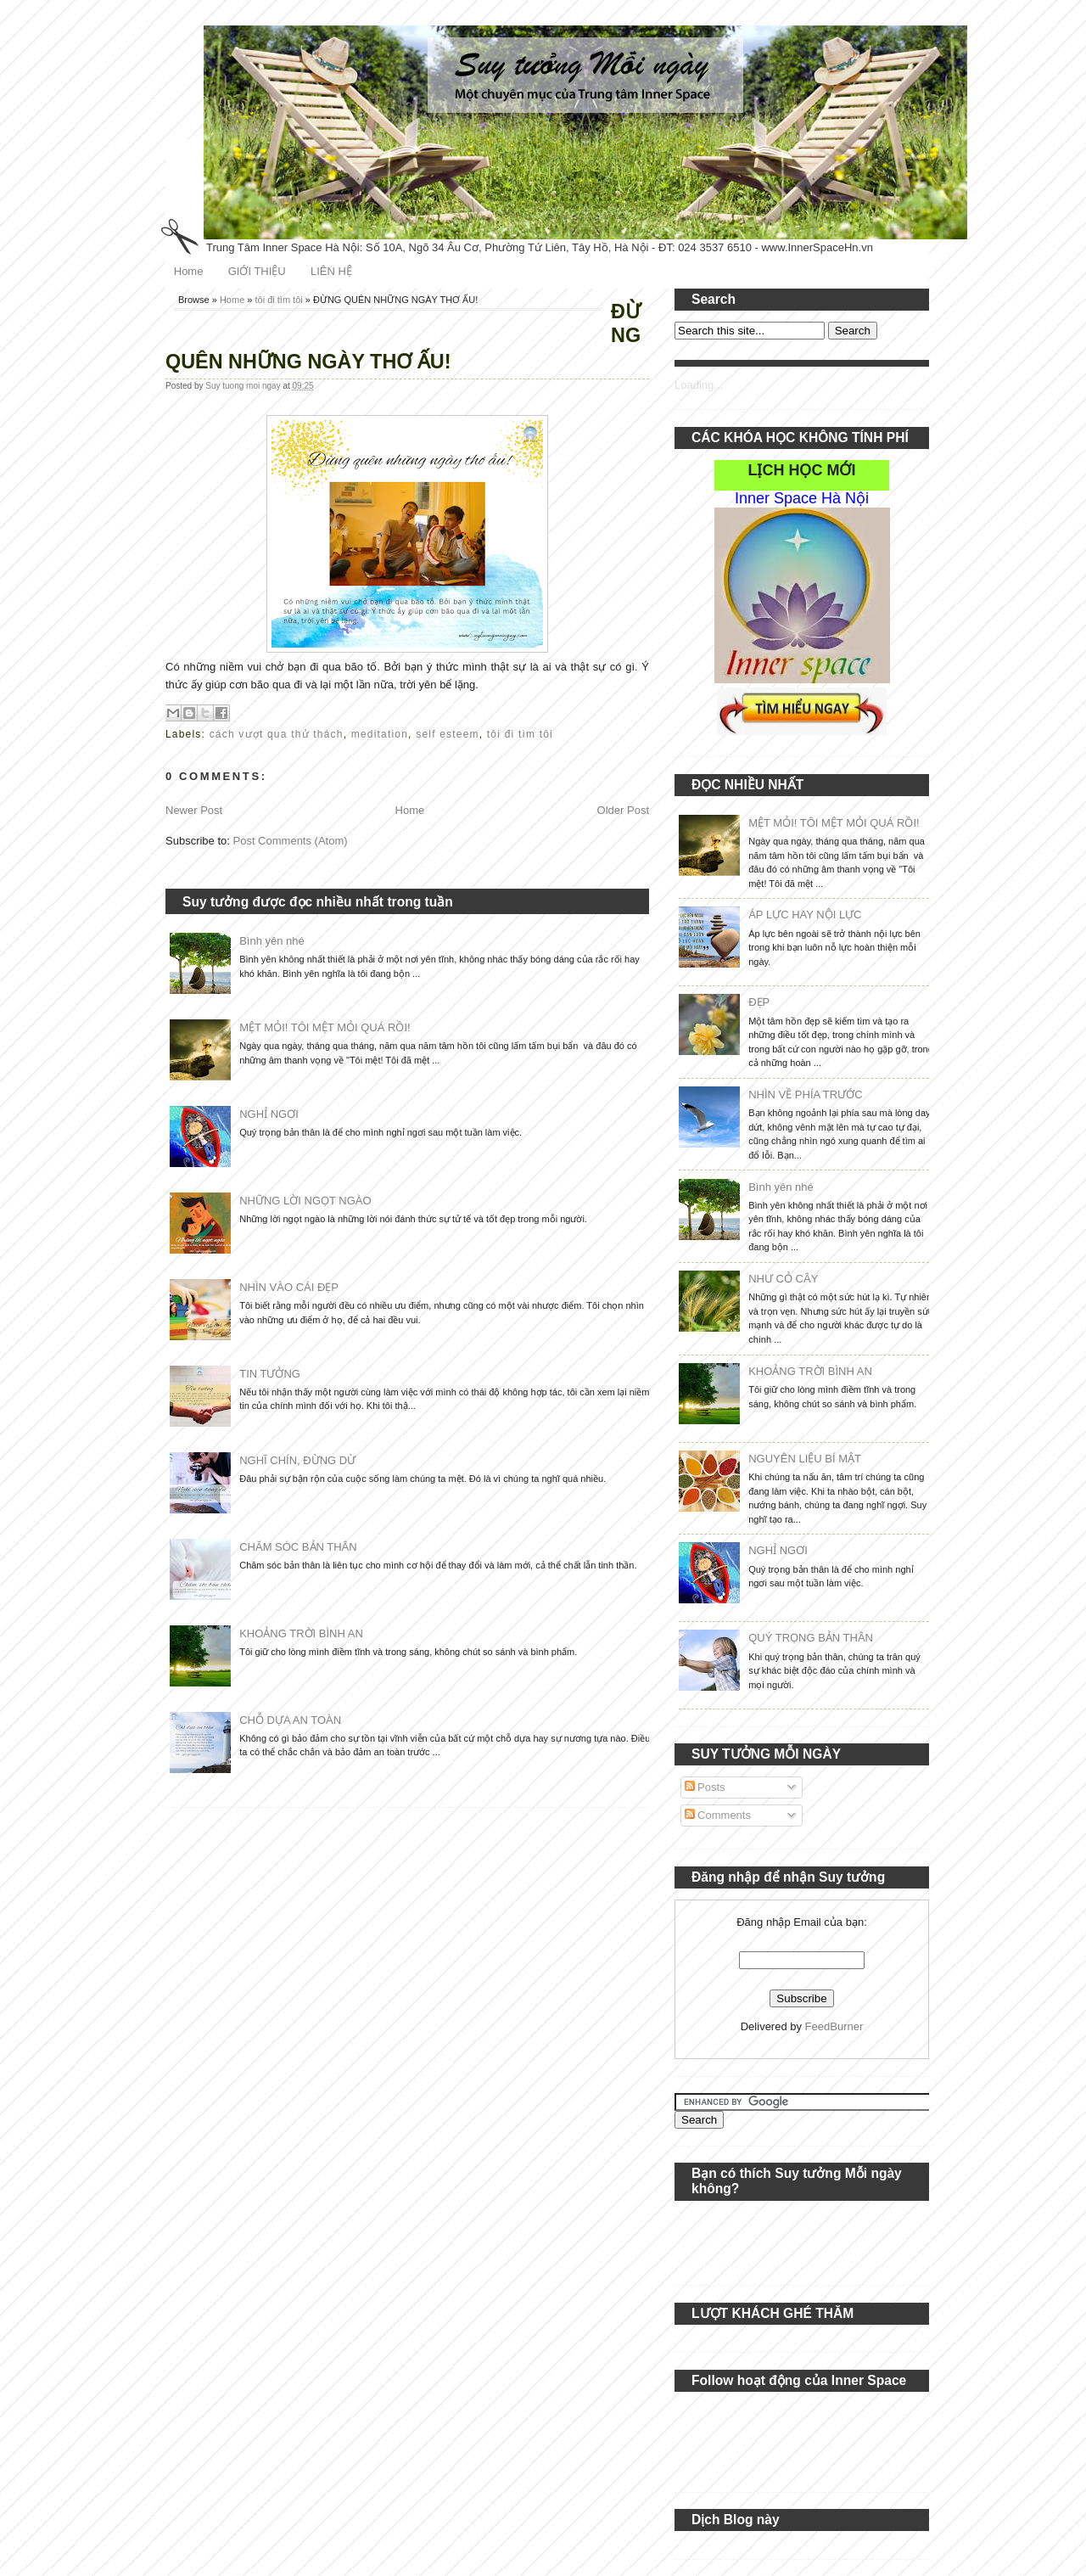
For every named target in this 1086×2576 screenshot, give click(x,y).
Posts (705, 1787)
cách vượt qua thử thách (277, 734)
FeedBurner (834, 2026)
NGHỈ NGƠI (269, 1114)
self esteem (447, 734)
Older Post (623, 810)
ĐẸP (759, 1002)
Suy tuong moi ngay (244, 385)
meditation (379, 734)
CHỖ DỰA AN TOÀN (290, 1720)
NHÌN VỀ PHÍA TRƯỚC (805, 1094)
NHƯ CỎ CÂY (783, 1278)
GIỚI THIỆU (257, 271)
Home (189, 271)
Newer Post (193, 810)
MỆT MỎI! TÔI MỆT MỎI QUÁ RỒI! (324, 1027)
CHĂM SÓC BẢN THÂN (298, 1547)
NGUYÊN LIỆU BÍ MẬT (804, 1458)
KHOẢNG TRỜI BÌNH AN (301, 1633)
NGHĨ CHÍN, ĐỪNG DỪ (297, 1460)
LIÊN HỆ (331, 271)
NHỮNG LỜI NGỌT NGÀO (305, 1200)
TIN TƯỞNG (269, 1373)
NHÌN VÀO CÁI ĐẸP (289, 1287)
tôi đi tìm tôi (279, 300)
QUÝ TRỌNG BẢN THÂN (810, 1637)
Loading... (699, 385)
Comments (718, 1815)
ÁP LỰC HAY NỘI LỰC (804, 914)
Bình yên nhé (272, 940)
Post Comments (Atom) (290, 840)
